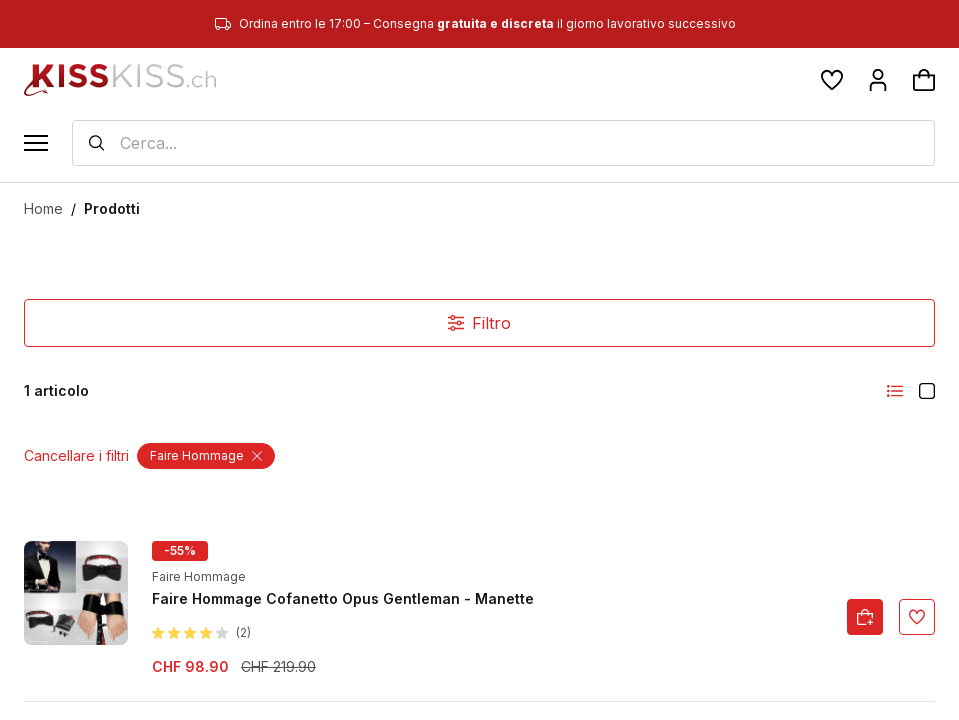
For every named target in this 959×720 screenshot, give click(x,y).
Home (43, 208)
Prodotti (112, 208)
